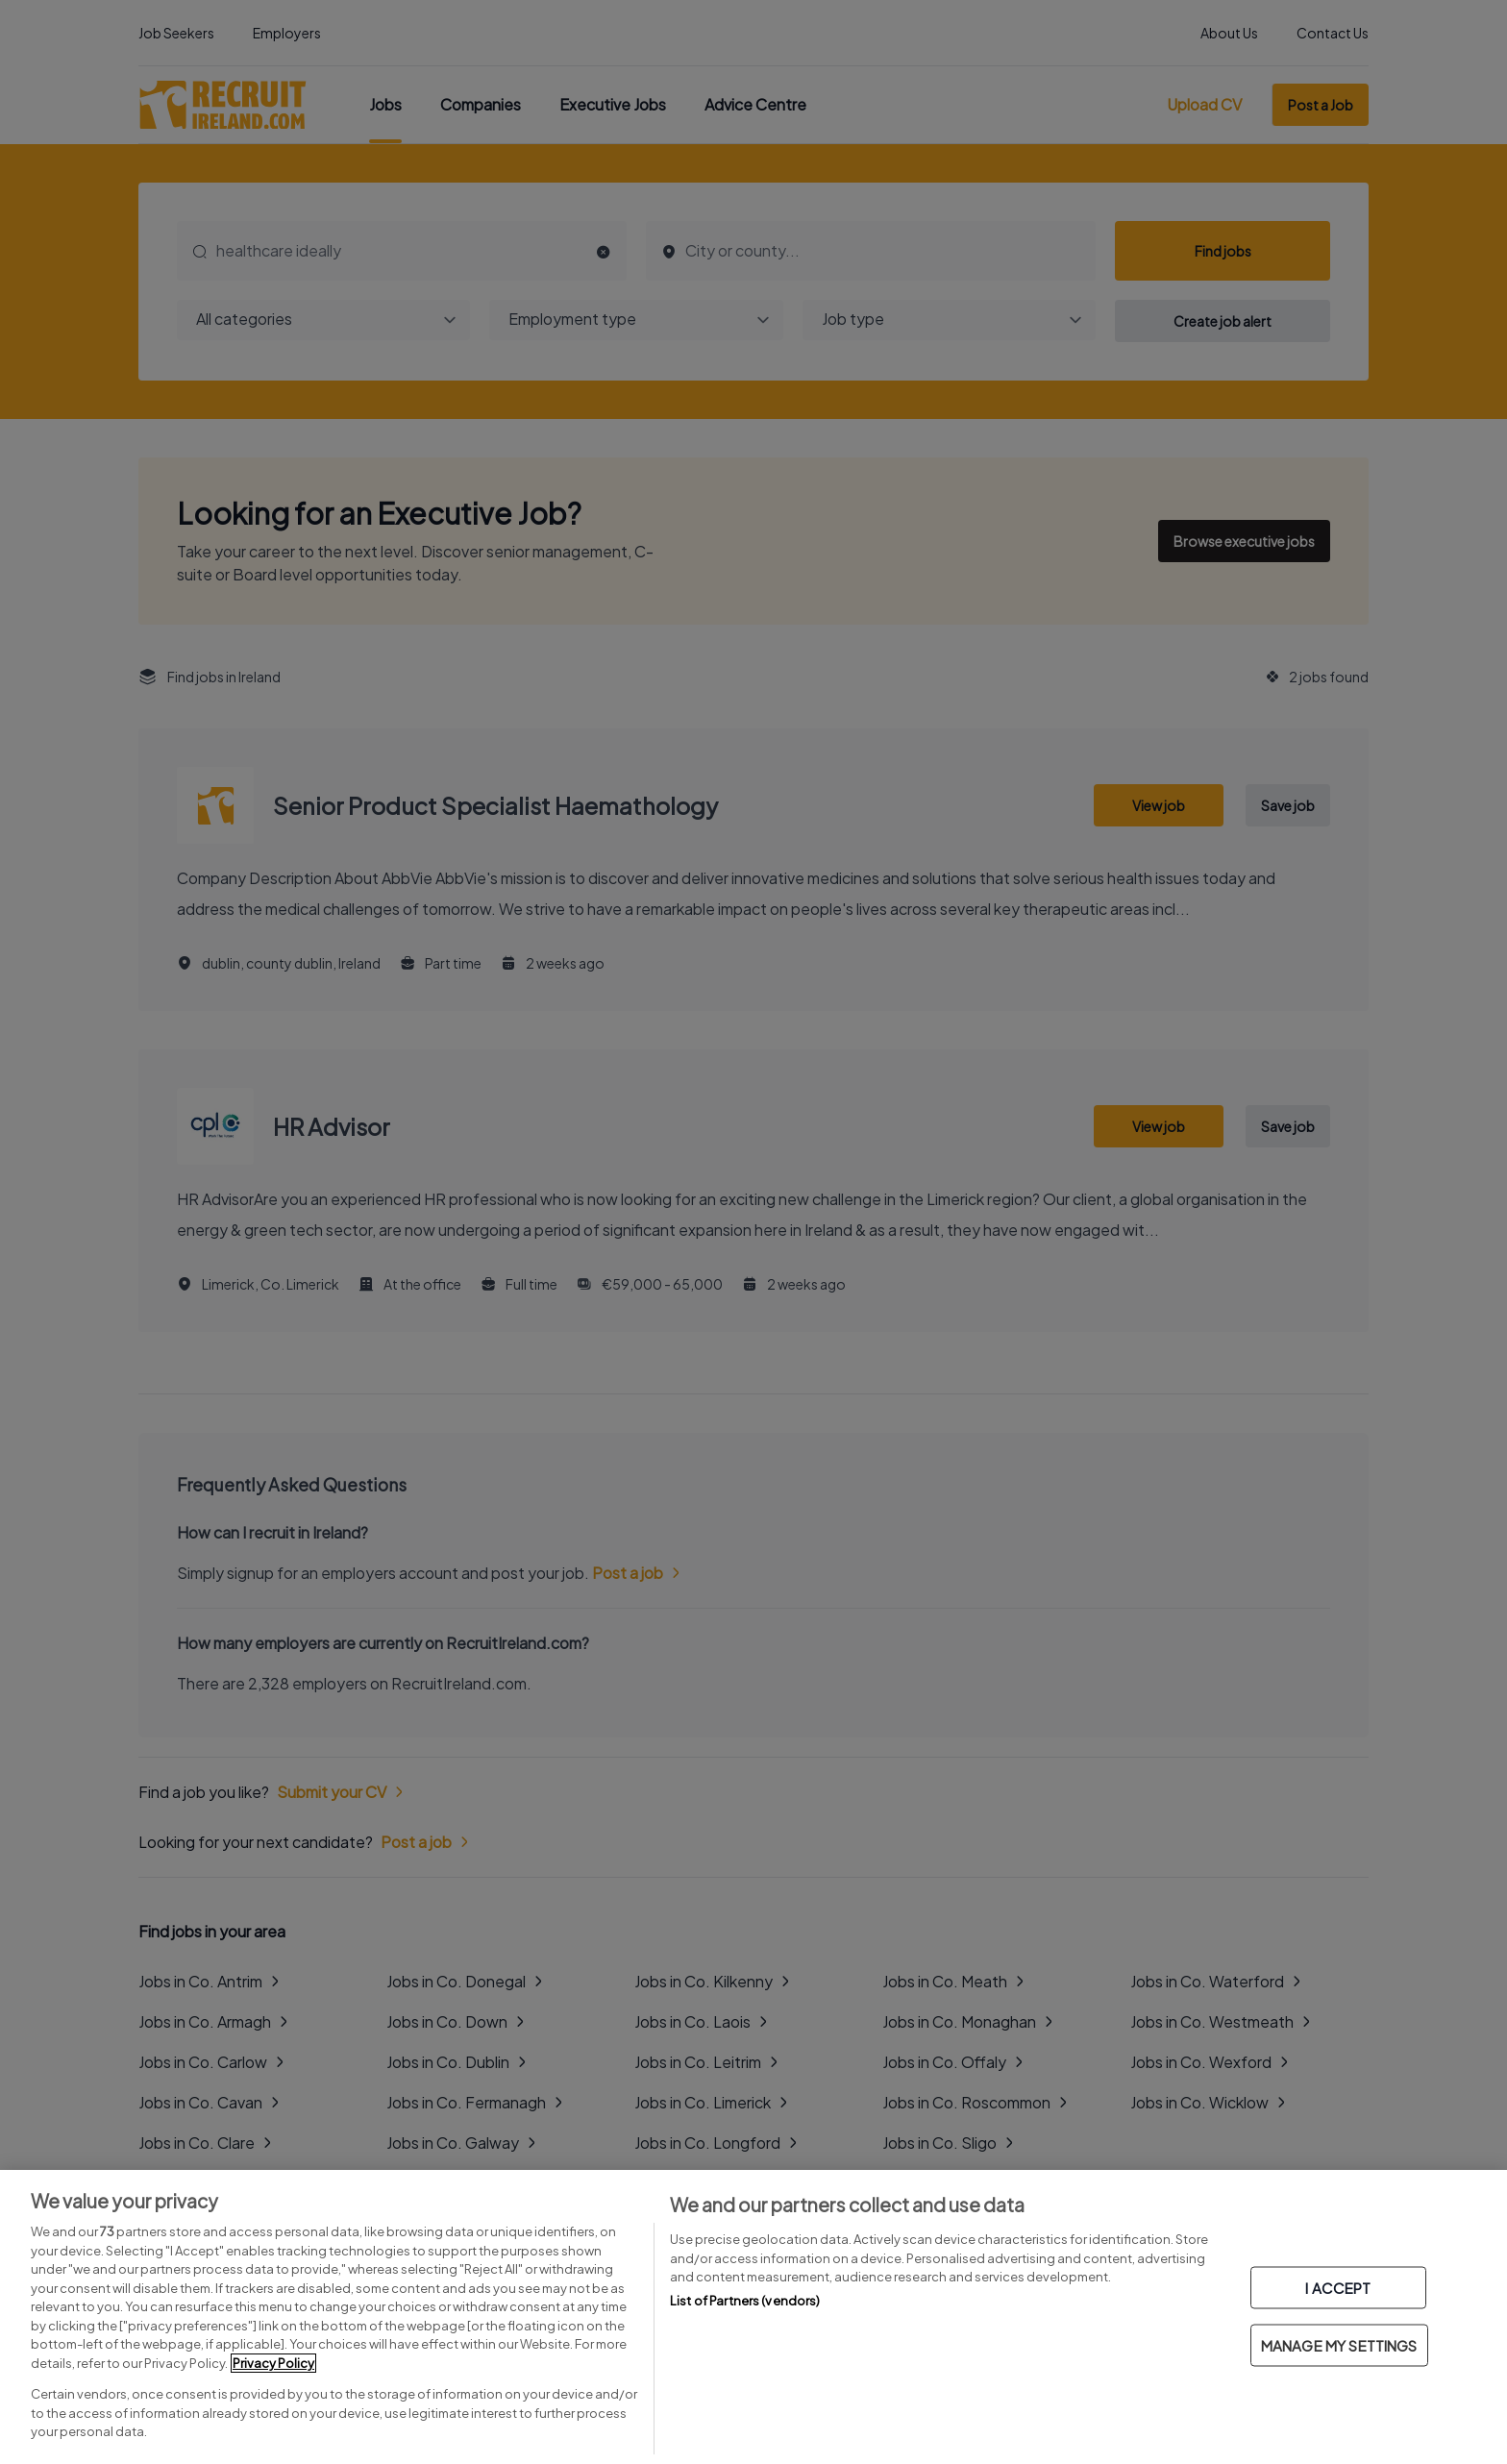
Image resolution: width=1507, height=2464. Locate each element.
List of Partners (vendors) (745, 2300)
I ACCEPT (1338, 2288)
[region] (753, 2317)
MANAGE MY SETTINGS (1339, 2345)
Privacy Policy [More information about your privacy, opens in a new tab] (273, 2363)
